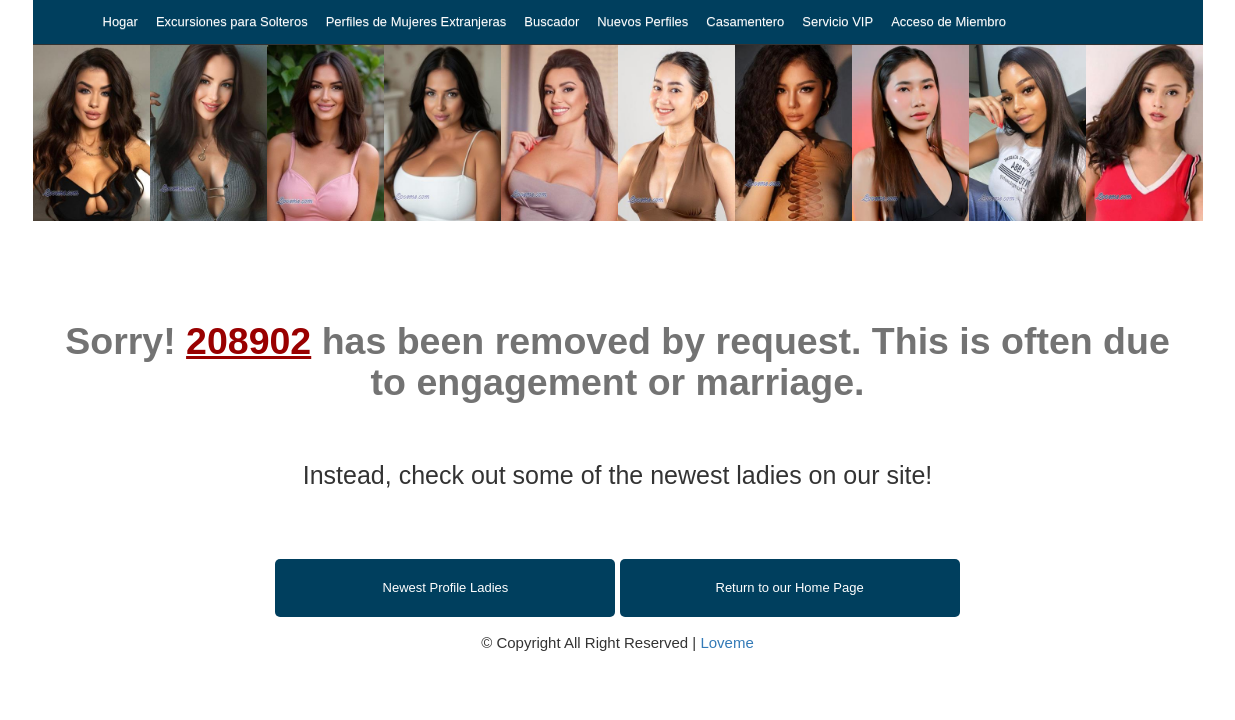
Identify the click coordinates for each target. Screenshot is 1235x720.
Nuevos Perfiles (642, 21)
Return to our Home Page (790, 587)
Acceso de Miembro (948, 21)
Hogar (120, 21)
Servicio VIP (837, 21)
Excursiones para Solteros (232, 21)
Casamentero (745, 21)
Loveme (726, 642)
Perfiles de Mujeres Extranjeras (416, 21)
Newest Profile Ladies (446, 587)
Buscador (551, 21)
